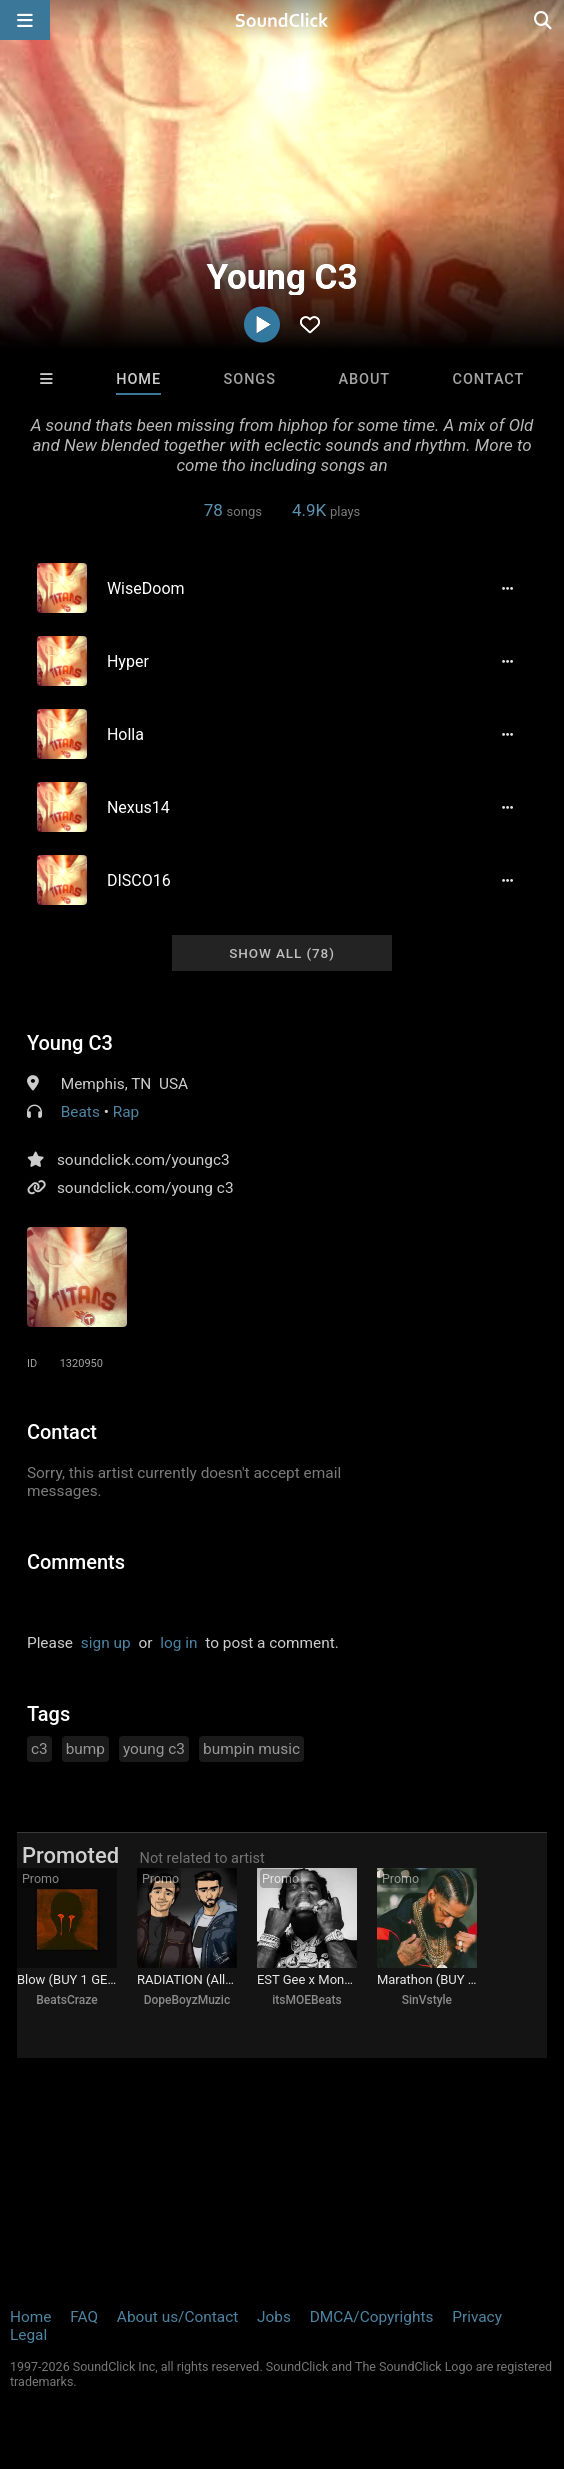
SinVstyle (427, 2000)
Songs (250, 379)
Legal (28, 2335)
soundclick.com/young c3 (145, 1188)
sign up (106, 1643)
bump (85, 1749)
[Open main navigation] (25, 20)
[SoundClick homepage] (282, 20)
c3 (39, 1749)
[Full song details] (507, 588)
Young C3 (70, 1043)
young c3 (154, 1749)
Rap (126, 1112)
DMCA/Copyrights (372, 2317)
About (364, 379)
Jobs (274, 2317)
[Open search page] (544, 20)
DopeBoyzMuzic (187, 2000)
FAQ (84, 2317)
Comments (76, 1562)
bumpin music (251, 1749)
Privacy (477, 2317)
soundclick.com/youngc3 (143, 1160)
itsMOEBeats (306, 2000)
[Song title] (287, 588)
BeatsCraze (66, 2000)
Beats (80, 1112)
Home (138, 379)
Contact (489, 379)
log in (178, 1643)
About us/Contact (177, 2317)
